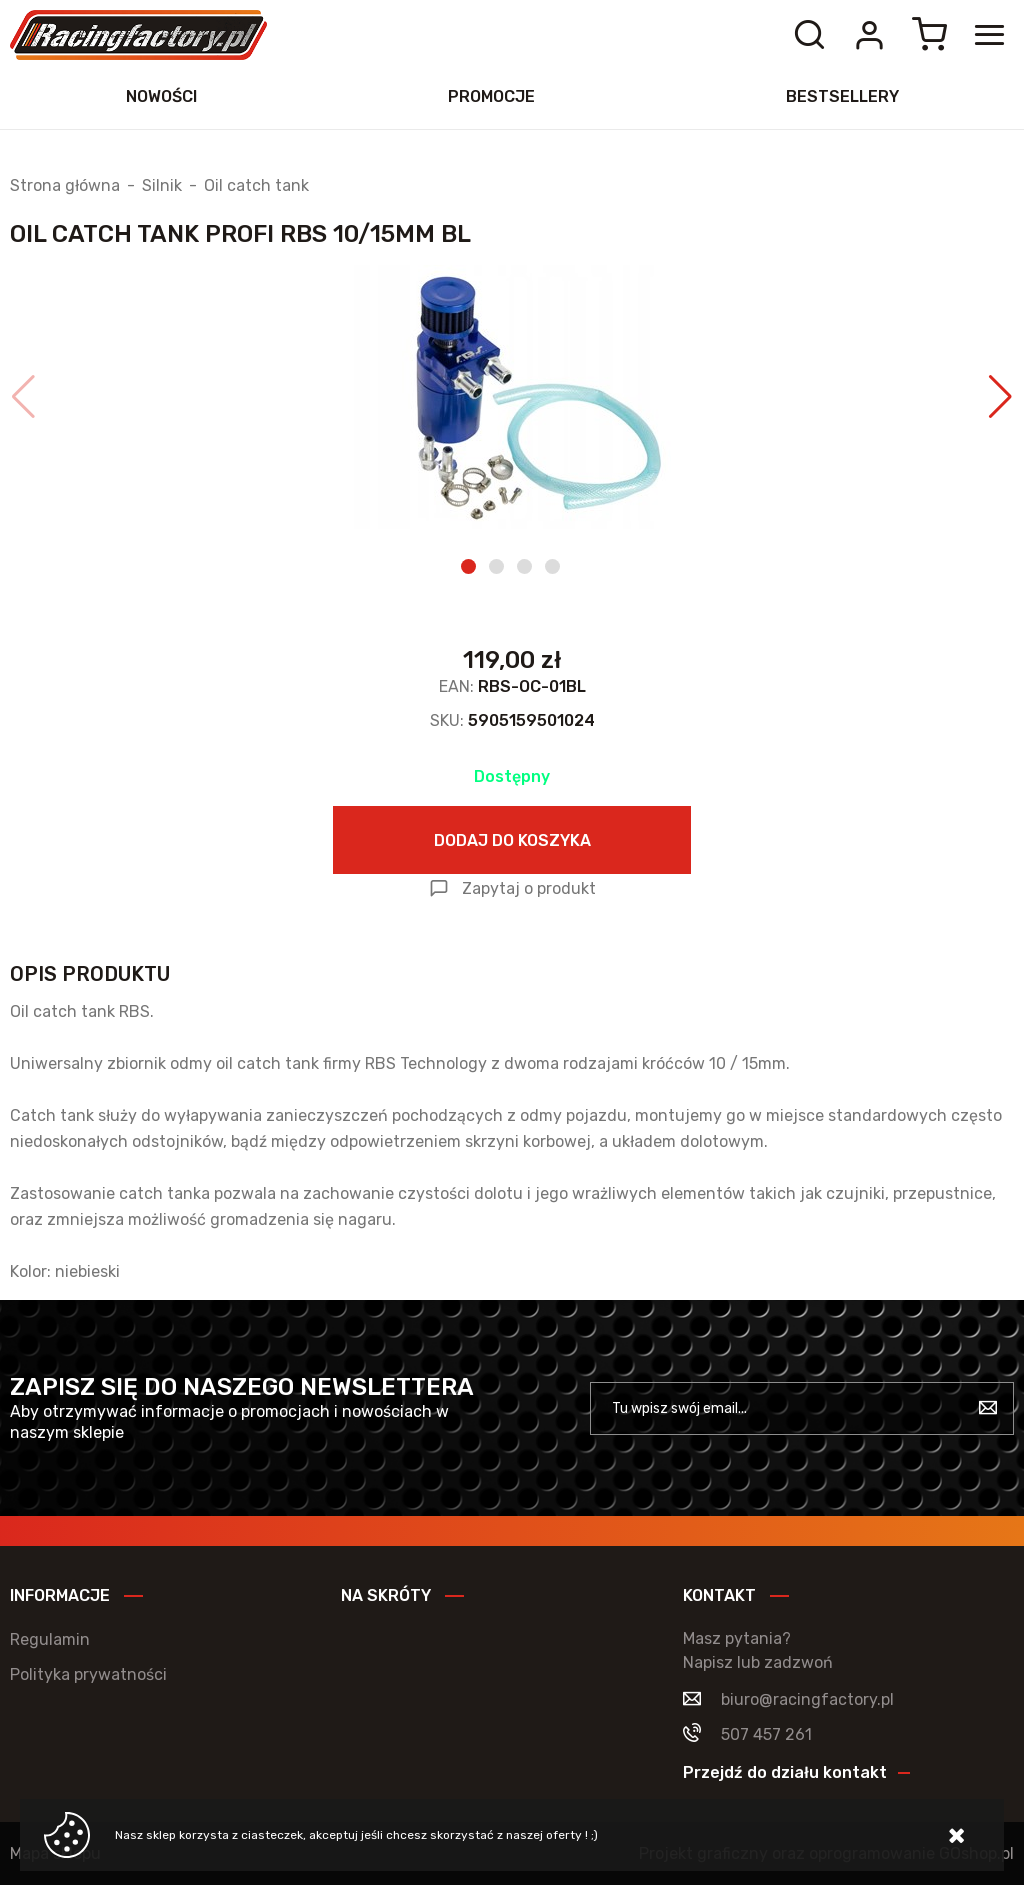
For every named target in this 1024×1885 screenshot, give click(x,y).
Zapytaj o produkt (529, 888)
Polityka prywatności (88, 1674)
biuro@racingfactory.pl (807, 1699)
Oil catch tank (256, 186)
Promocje (491, 96)
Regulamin (50, 1639)
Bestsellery (842, 96)
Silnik (162, 186)
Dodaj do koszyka (512, 840)
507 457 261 (766, 1734)
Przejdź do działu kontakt (785, 1772)
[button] (23, 397)
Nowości (161, 96)
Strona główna (65, 186)
